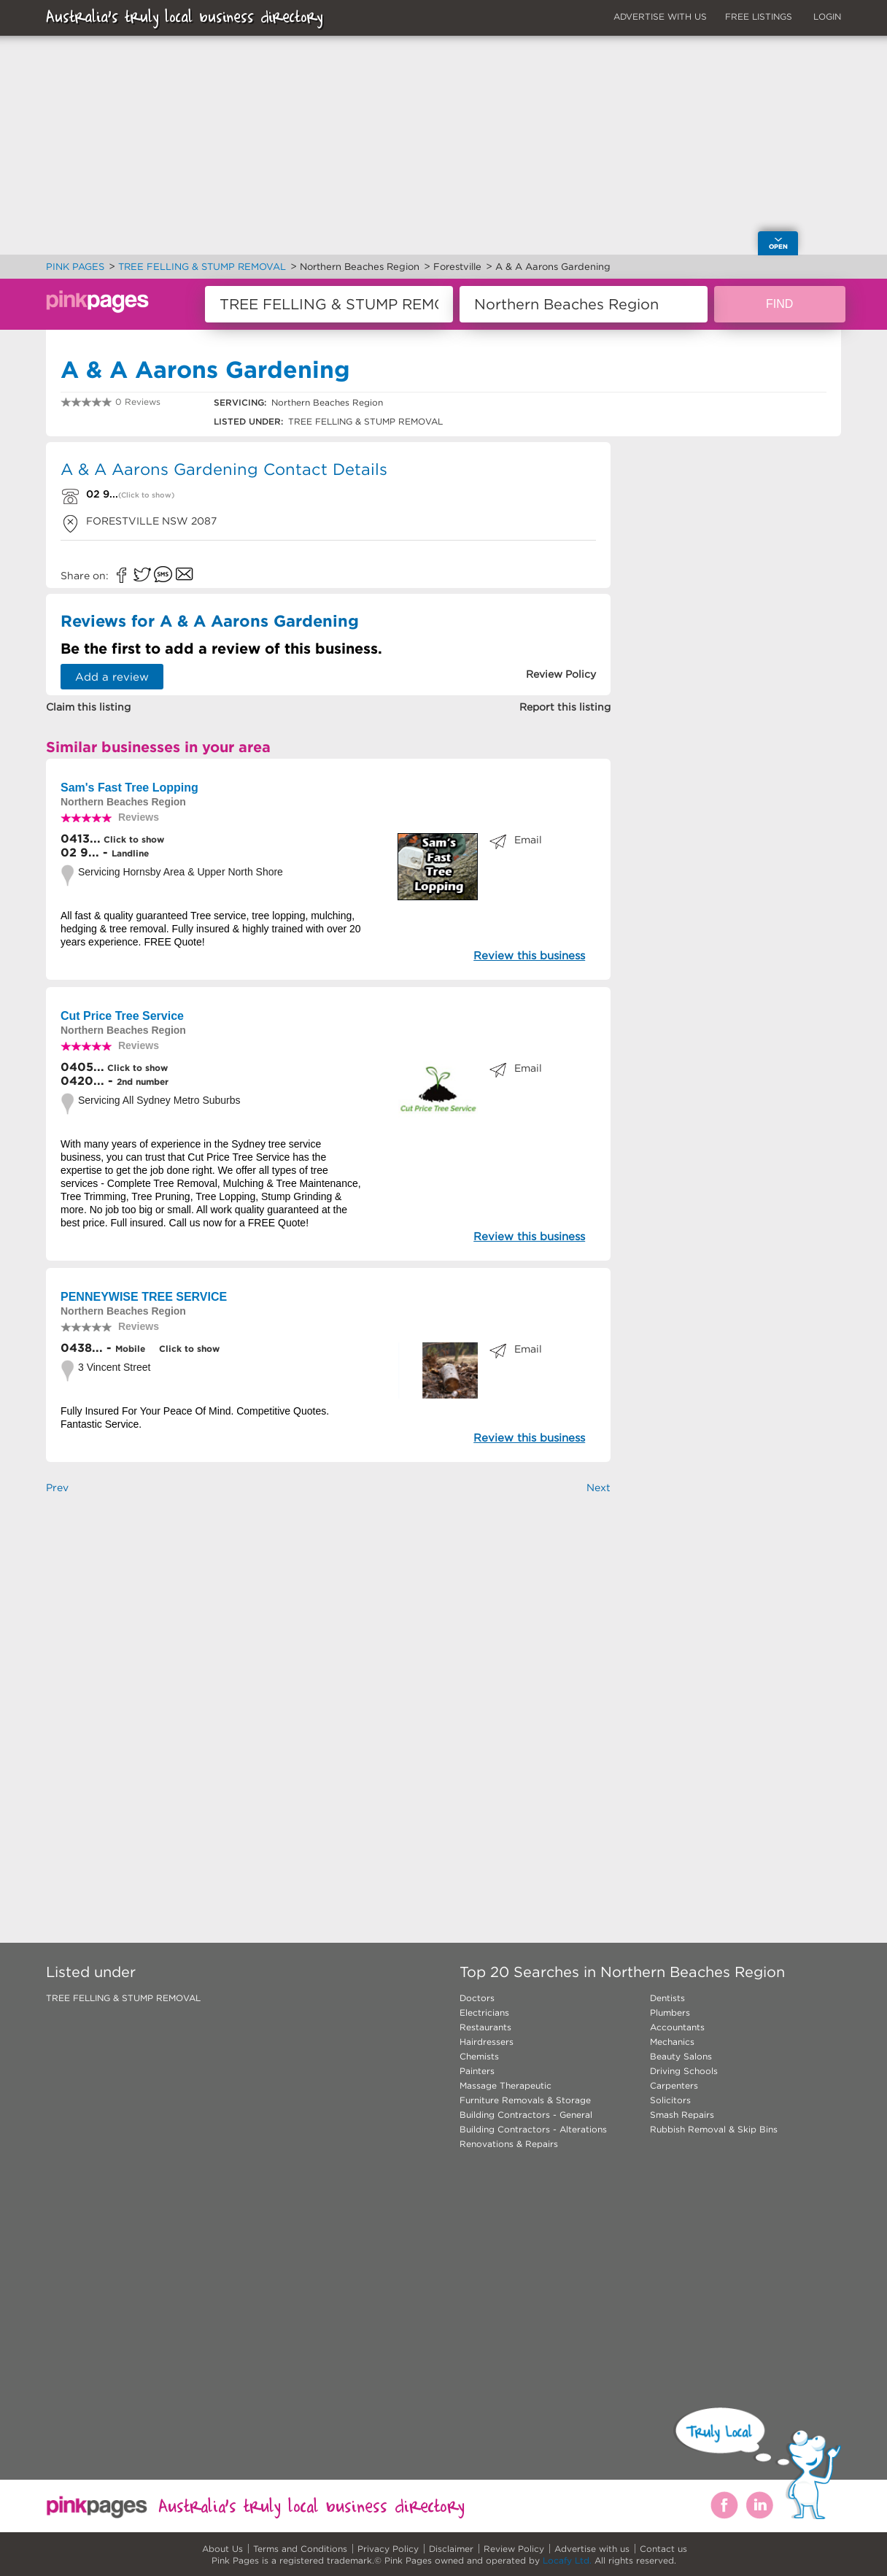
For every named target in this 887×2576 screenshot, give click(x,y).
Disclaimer (451, 2548)
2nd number (143, 1081)
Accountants (677, 2027)
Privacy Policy (388, 2548)
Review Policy (514, 2548)
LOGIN (827, 16)
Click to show (132, 839)
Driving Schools (684, 2071)
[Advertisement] (328, 1688)
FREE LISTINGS (758, 16)
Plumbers (670, 2012)
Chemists (479, 2056)
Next (598, 1487)
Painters (477, 2071)
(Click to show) (146, 495)
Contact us (663, 2548)
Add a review (112, 676)
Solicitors (670, 2100)
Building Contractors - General (526, 2114)
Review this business (529, 955)
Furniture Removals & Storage (525, 2100)
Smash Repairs (682, 2114)
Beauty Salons (681, 2056)
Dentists (667, 1998)
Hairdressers (487, 2041)
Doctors (477, 1998)
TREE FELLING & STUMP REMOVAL (123, 1998)
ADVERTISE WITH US (660, 16)
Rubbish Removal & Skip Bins (714, 2129)
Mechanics (672, 2041)
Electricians (484, 2012)
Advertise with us (592, 2548)
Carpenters (674, 2085)
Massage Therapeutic (505, 2085)
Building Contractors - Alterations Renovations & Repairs (533, 2136)
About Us (222, 2548)
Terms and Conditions (300, 2548)
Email (528, 840)
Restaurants (485, 2027)
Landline (130, 853)
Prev (57, 1487)
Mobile (130, 1348)
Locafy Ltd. (567, 2560)
